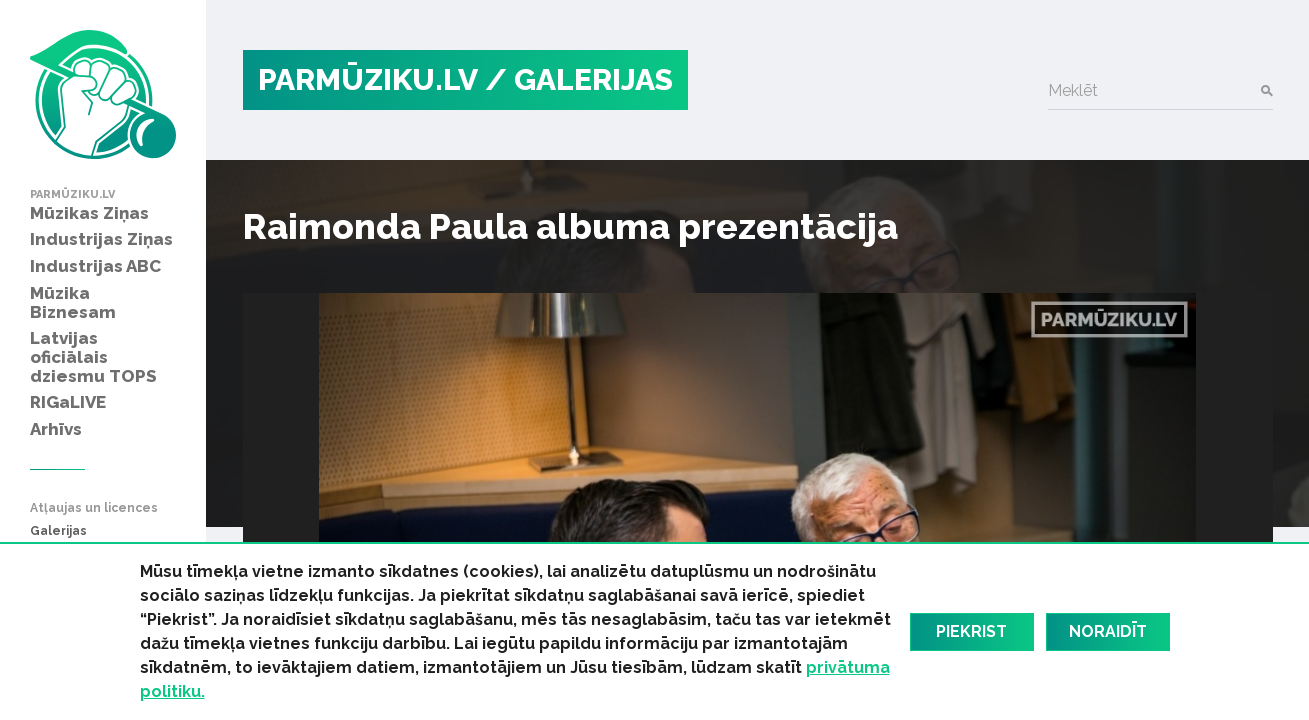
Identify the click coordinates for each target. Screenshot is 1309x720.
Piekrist (971, 631)
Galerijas (58, 531)
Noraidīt (1108, 631)
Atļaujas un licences (94, 508)
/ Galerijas (579, 79)
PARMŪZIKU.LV (368, 79)
